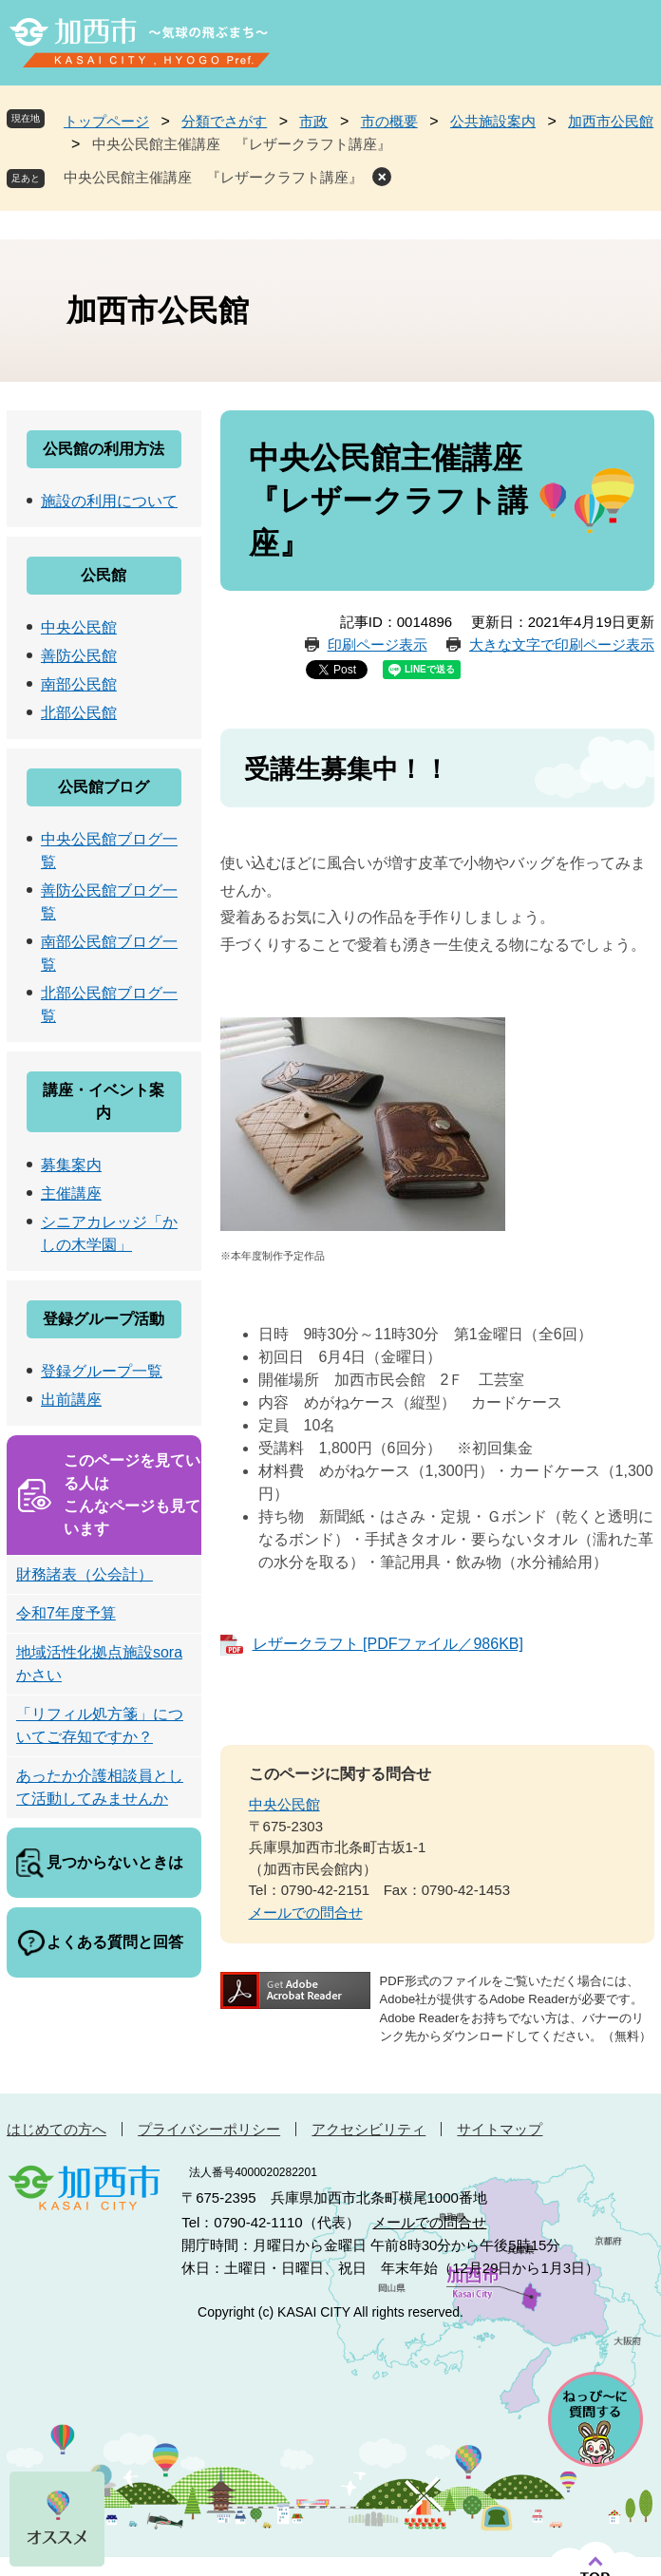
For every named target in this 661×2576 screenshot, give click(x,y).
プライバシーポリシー (209, 2129)
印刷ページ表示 (377, 644)
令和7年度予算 (66, 1613)
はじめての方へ (56, 2129)
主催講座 (71, 1193)
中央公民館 (284, 1804)
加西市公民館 (610, 121)
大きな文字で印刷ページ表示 (561, 644)
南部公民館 (79, 684)
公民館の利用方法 (103, 449)
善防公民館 (79, 656)
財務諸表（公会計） (84, 1574)
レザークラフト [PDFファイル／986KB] (388, 1644)
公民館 (103, 575)
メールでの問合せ (306, 1912)
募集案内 (71, 1165)
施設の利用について (109, 501)
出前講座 (71, 1400)
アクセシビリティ (368, 2129)
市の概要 (389, 121)
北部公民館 (79, 713)
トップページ (106, 121)
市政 (313, 121)
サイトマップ (499, 2129)
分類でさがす (224, 121)
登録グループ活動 (103, 1319)
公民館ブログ (103, 787)
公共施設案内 (493, 121)
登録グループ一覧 (101, 1371)
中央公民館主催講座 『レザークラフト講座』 (213, 177)
